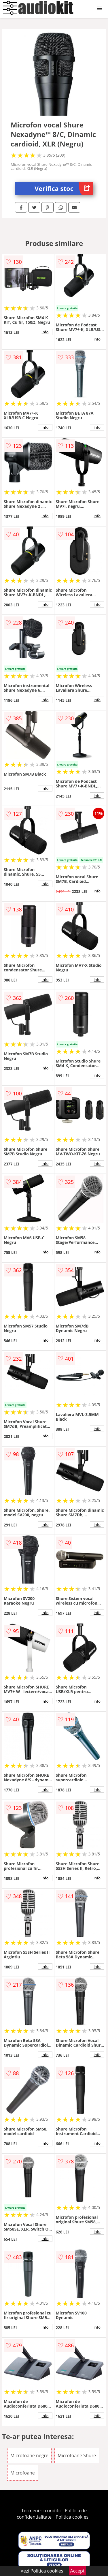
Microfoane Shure (77, 2455)
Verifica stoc (64, 188)
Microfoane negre (29, 2455)
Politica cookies (72, 2517)
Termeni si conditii (41, 2510)
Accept (77, 2571)
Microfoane (22, 2473)
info (45, 331)
